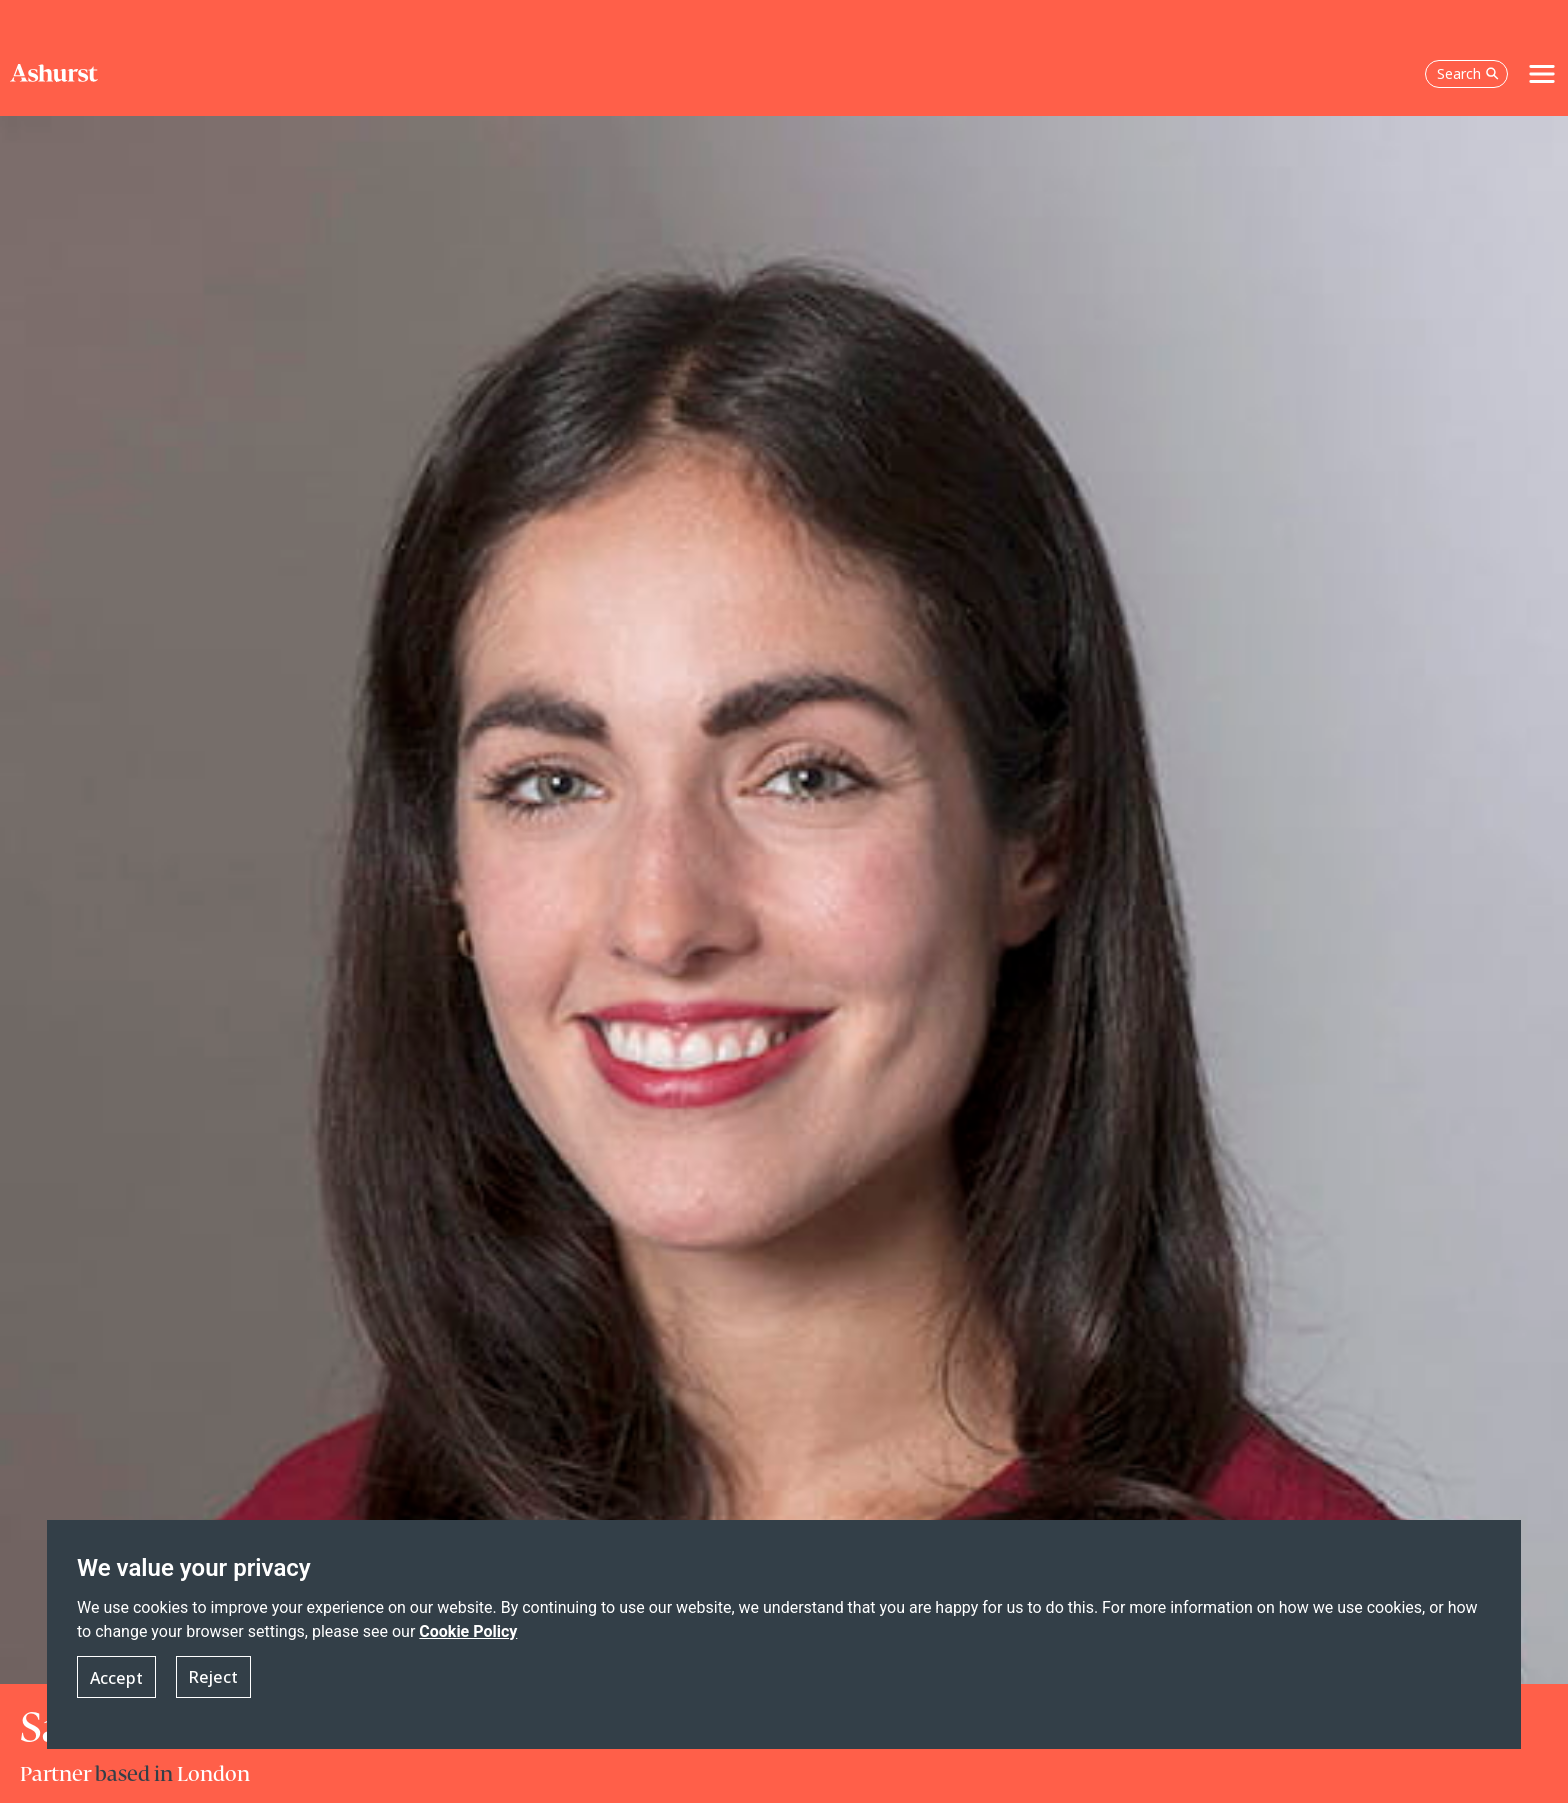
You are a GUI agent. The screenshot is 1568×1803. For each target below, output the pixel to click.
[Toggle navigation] (1542, 74)
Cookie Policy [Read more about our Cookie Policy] (468, 1632)
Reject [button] (213, 1678)
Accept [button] (116, 1678)
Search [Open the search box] (1468, 73)
